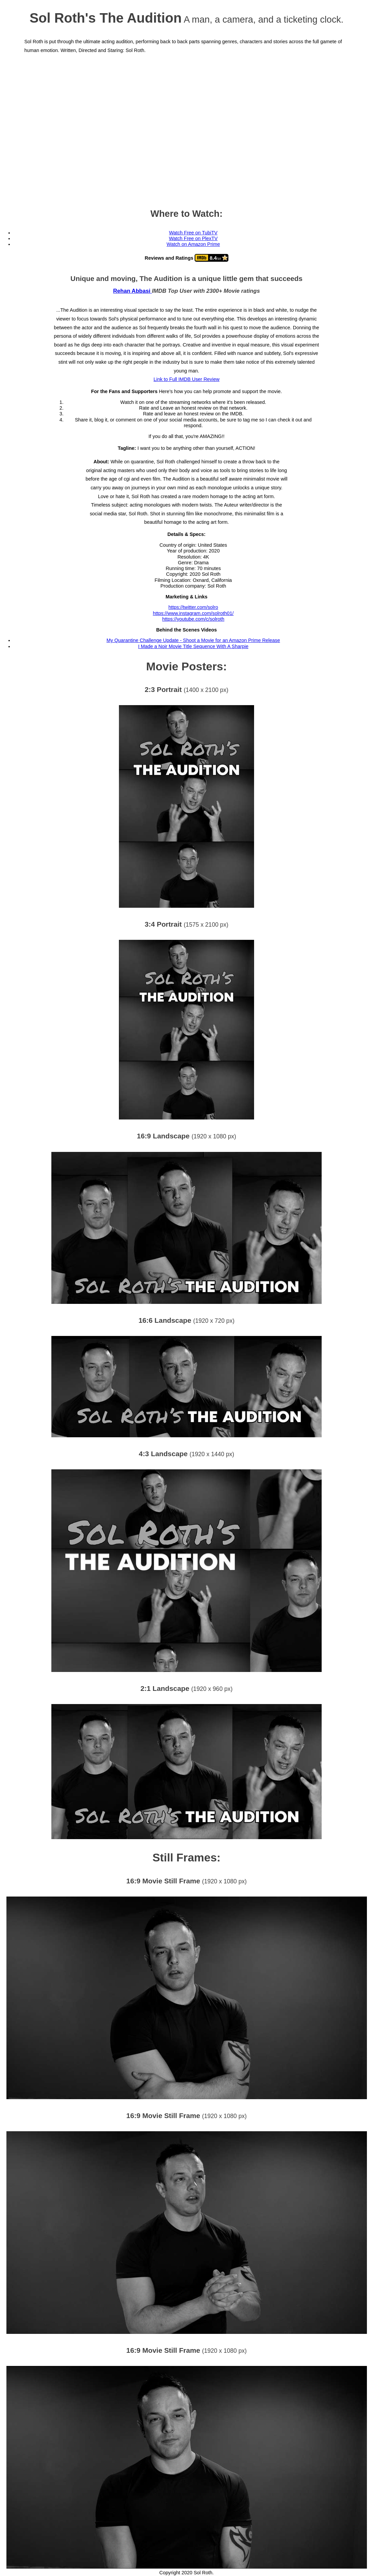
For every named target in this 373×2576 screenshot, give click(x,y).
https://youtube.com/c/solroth (193, 619)
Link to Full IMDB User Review (186, 379)
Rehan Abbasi (132, 291)
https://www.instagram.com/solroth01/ (193, 613)
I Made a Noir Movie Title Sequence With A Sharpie (193, 646)
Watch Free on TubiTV (193, 232)
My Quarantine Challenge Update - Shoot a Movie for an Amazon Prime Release (193, 640)
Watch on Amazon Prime (193, 244)
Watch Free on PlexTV (193, 238)
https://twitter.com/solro (193, 607)
